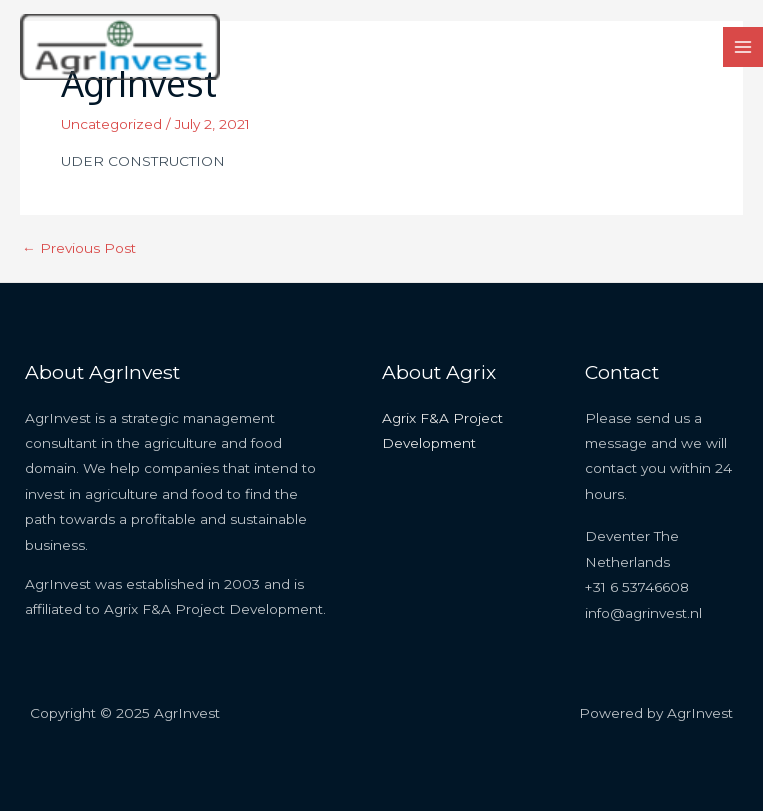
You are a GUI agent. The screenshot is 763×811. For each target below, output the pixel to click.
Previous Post (79, 249)
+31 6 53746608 (637, 587)
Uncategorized (111, 124)
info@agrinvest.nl (643, 613)
